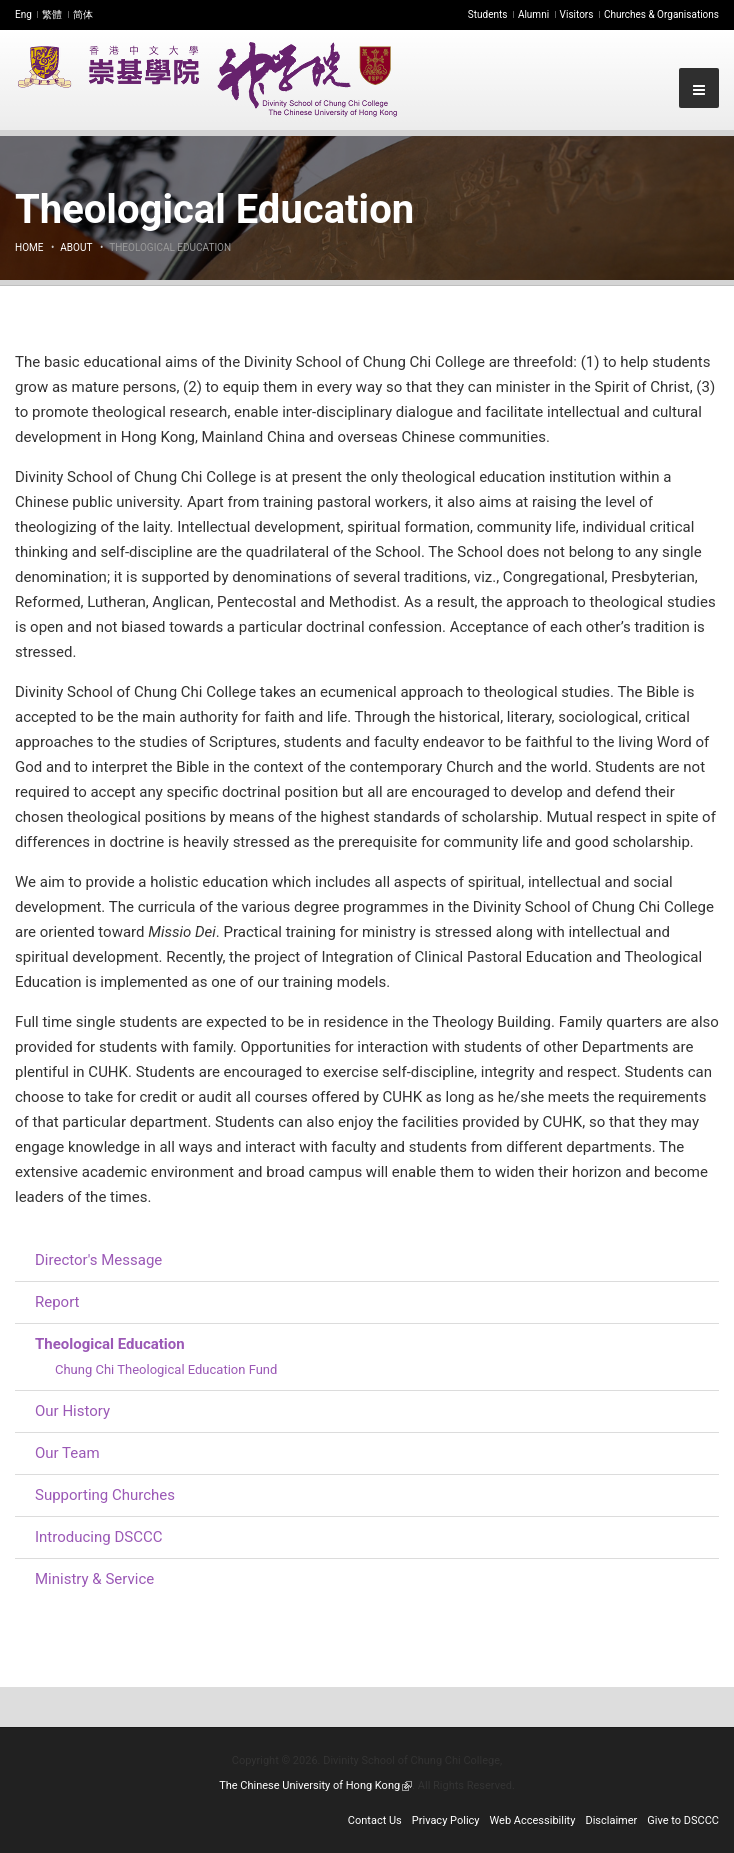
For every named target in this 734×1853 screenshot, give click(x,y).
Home (29, 247)
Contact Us (375, 1820)
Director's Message (98, 1260)
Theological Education (110, 1344)
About (76, 247)
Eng (23, 14)
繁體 (52, 14)
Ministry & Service (94, 1579)
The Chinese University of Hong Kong (315, 1785)
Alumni (533, 14)
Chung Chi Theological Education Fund (166, 1369)
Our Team (67, 1453)
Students (488, 14)
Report (57, 1302)
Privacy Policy (446, 1820)
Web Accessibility (533, 1820)
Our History (72, 1411)
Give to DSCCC (683, 1820)
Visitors (577, 14)
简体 (83, 14)
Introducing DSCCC (98, 1537)
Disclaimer (611, 1820)
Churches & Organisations (661, 14)
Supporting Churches (105, 1495)
